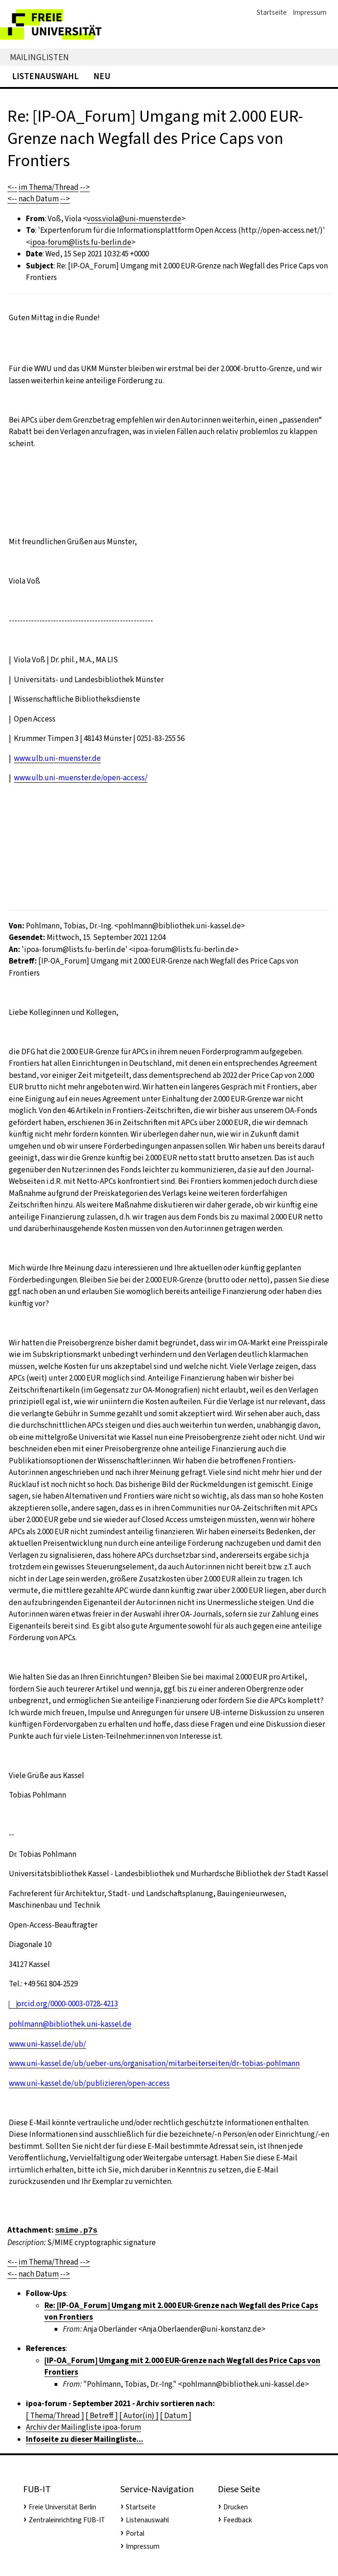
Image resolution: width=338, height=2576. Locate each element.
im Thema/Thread (48, 187)
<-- (12, 187)
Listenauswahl (45, 76)
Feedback (237, 2520)
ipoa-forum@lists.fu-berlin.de (80, 242)
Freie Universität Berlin (62, 2507)
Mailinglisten (39, 57)
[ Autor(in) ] (139, 2415)
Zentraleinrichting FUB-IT (67, 2520)
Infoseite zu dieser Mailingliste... (84, 2439)
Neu (102, 76)
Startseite (272, 12)
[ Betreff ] (102, 2415)
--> (85, 187)
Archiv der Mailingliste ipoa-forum (83, 2427)
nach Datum (38, 198)
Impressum (309, 12)
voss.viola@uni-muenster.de (134, 218)
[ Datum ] (175, 2415)
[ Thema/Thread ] (55, 2415)
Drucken (235, 2507)
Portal (135, 2533)
